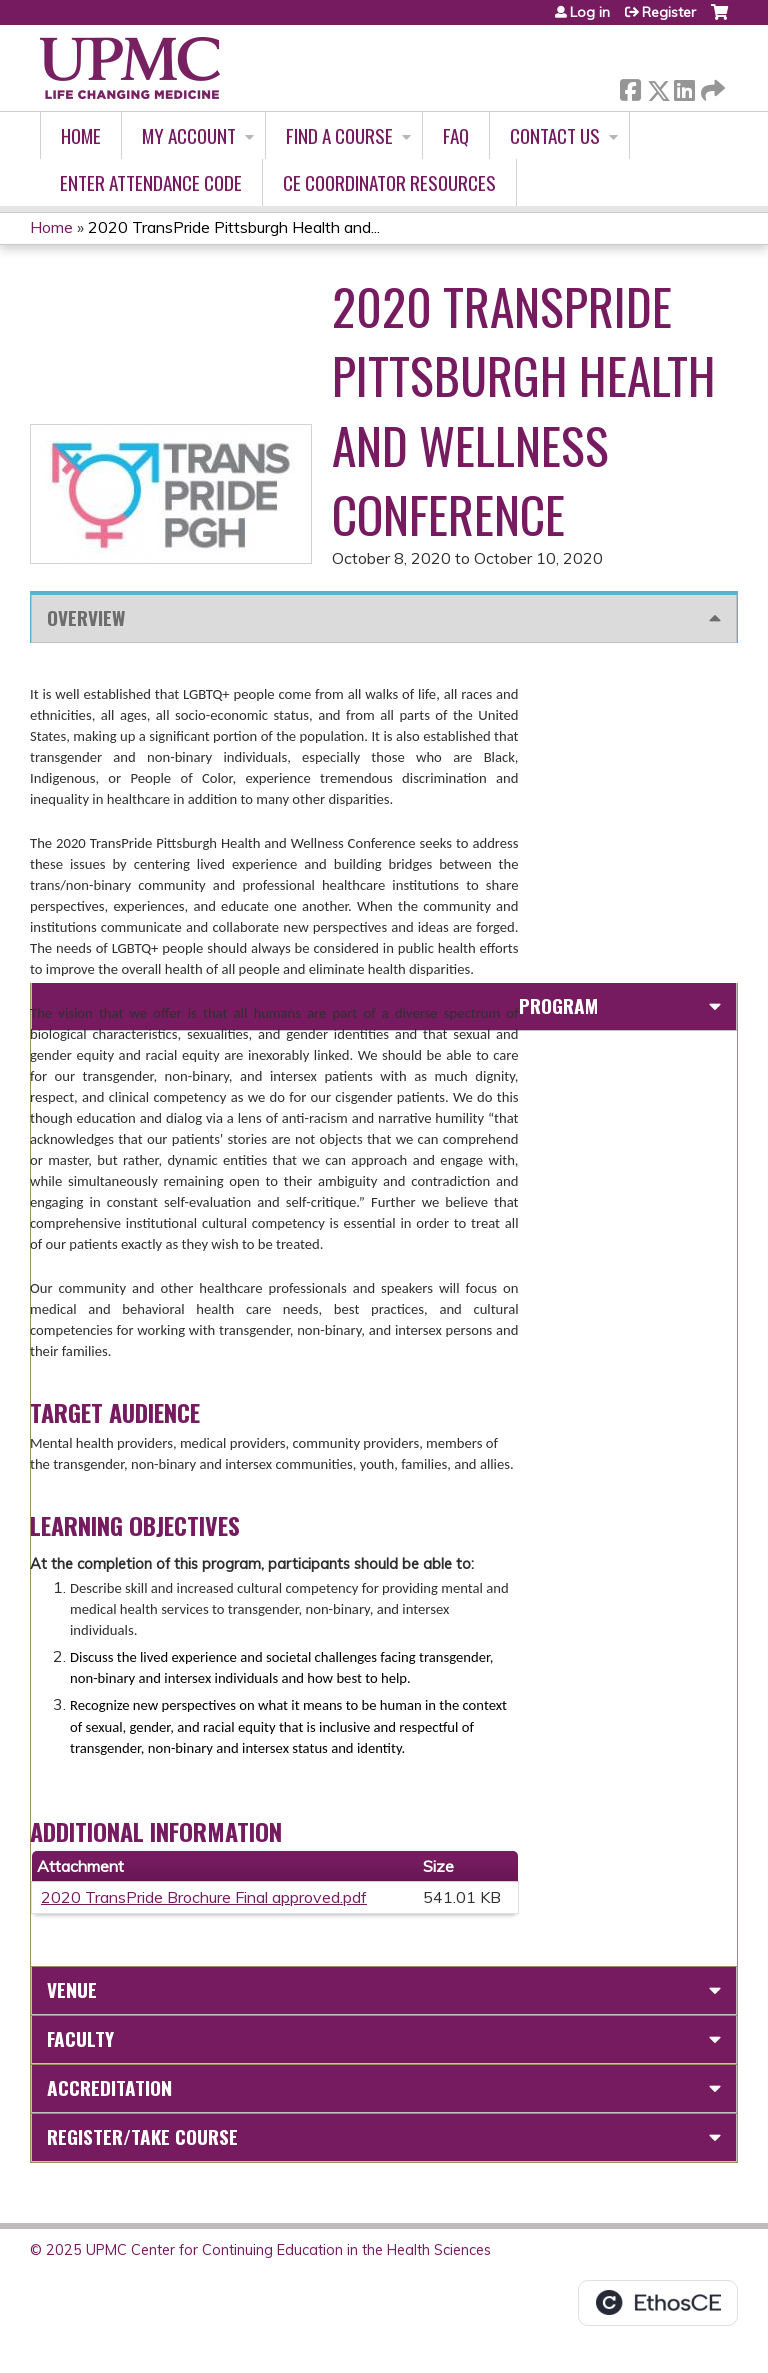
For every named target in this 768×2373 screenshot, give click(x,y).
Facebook (630, 86)
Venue (72, 1989)
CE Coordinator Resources (389, 182)
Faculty (80, 2038)
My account (189, 135)
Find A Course (339, 135)
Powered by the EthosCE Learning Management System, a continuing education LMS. (658, 2303)
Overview (86, 617)
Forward (711, 86)
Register (669, 12)
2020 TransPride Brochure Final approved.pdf (204, 1897)
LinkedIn (684, 86)
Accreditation (109, 2087)
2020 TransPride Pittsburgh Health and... (234, 227)
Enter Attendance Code (151, 182)
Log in (590, 12)
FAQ (456, 135)
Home (81, 135)
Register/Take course (142, 2136)
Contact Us (555, 135)
